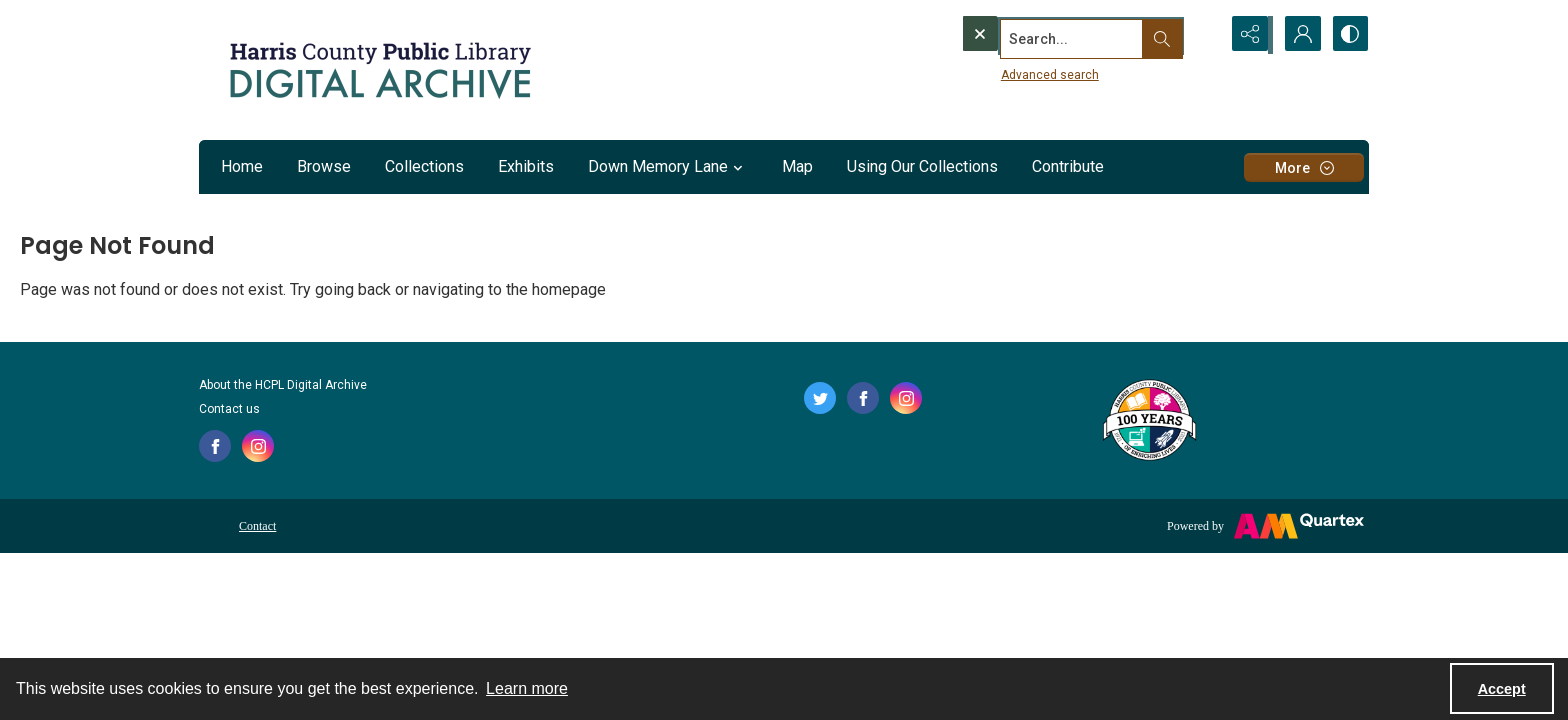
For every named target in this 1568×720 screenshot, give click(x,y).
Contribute (1068, 166)
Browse (324, 166)
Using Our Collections (922, 166)
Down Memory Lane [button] (668, 167)
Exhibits (526, 166)
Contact (257, 526)
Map (797, 166)
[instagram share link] (258, 446)
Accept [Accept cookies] (1502, 689)
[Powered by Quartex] (1265, 526)
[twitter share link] (820, 398)
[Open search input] (1199, 35)
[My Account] (1299, 35)
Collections (424, 166)
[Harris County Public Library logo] (1148, 422)
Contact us (229, 409)
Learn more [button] (527, 688)
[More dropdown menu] (1304, 167)
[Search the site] (1052, 35)
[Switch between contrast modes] (1349, 35)
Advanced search (1012, 71)
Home (242, 166)
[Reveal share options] (1249, 35)
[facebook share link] (215, 446)
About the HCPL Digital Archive (283, 385)
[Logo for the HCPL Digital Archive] (379, 70)
